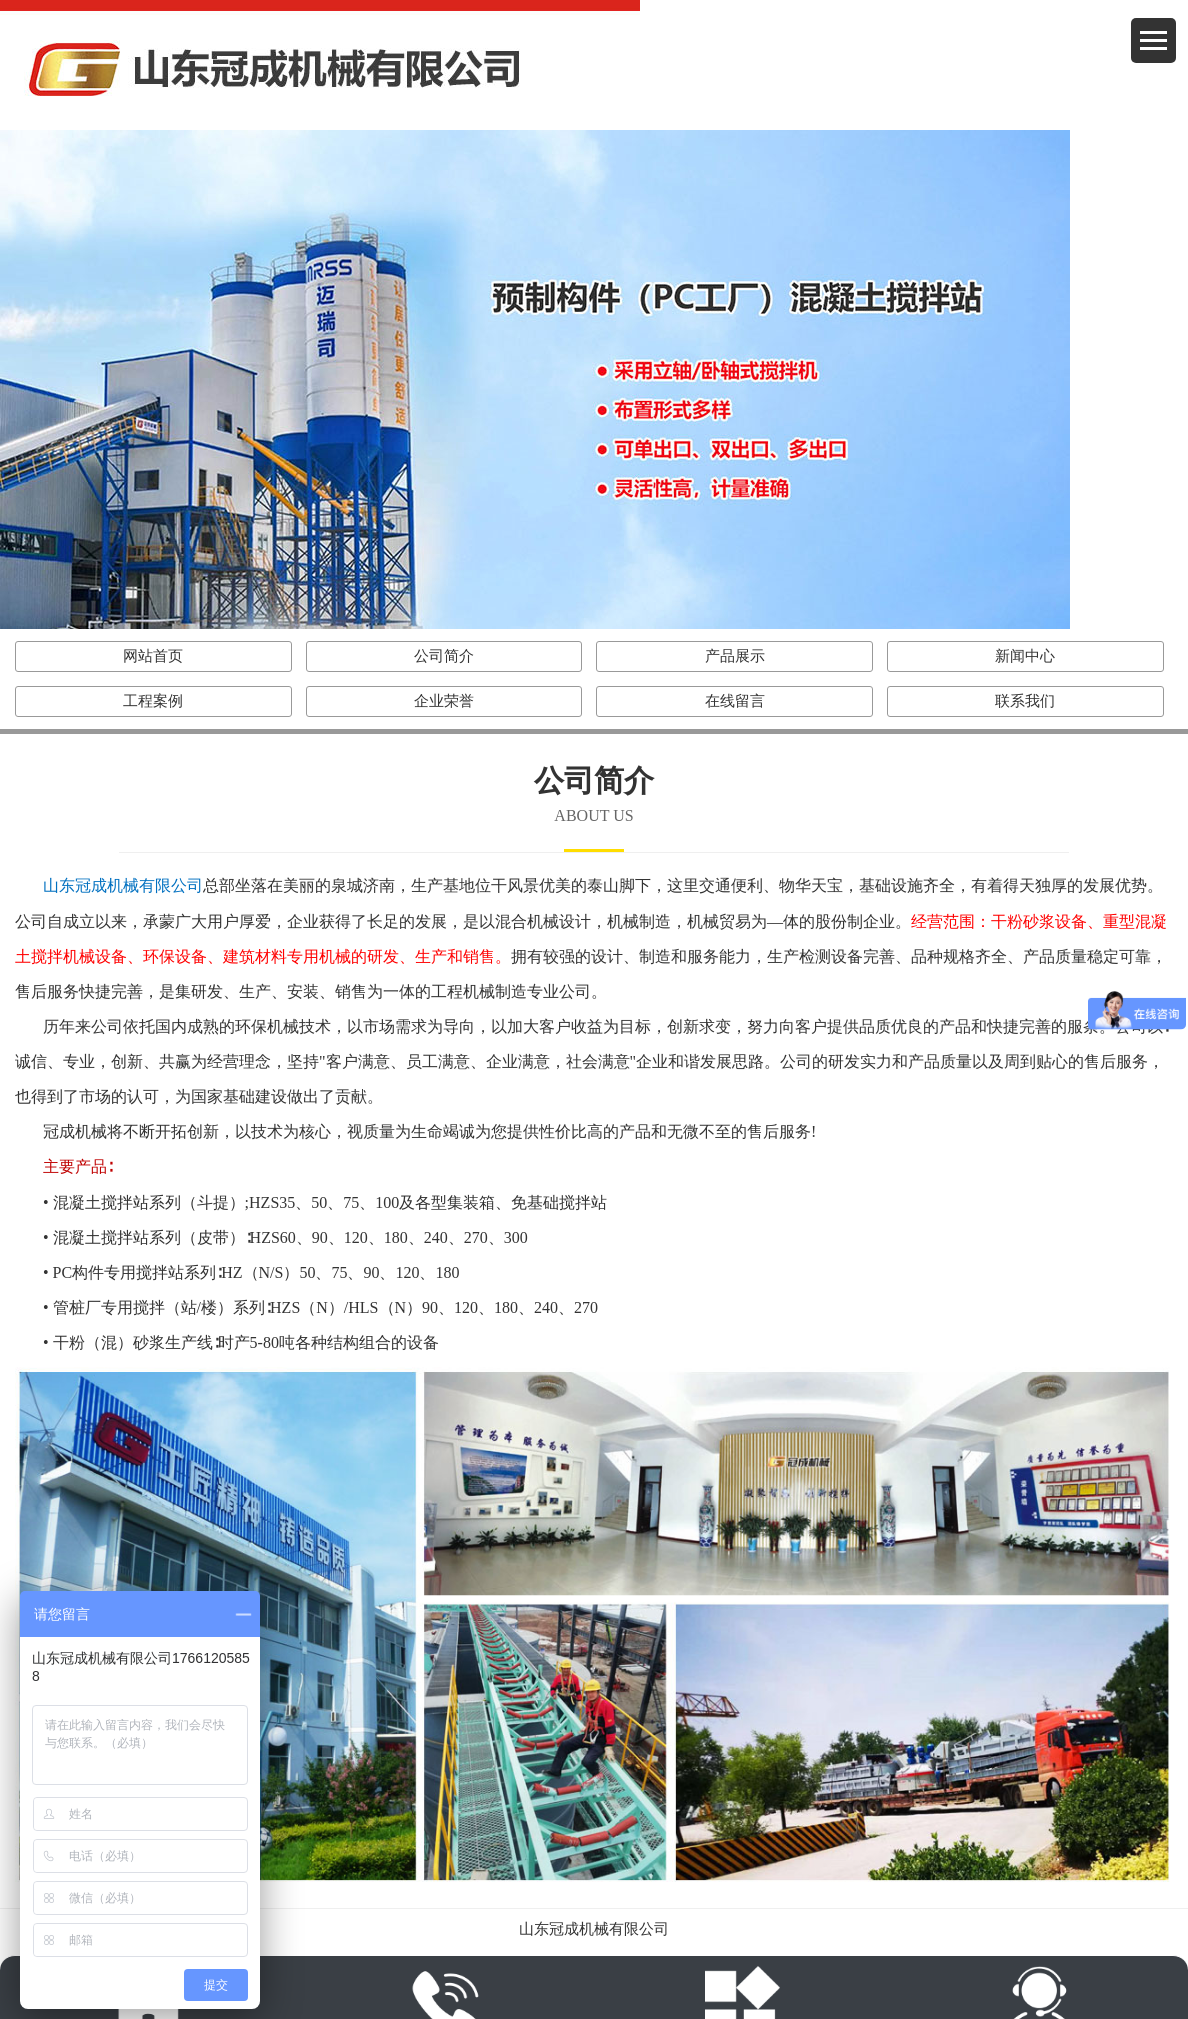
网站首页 (153, 656)
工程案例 (153, 701)
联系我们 (1025, 701)
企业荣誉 (444, 701)
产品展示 (735, 656)
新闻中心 (1025, 656)
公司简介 (444, 656)
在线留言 (735, 701)
